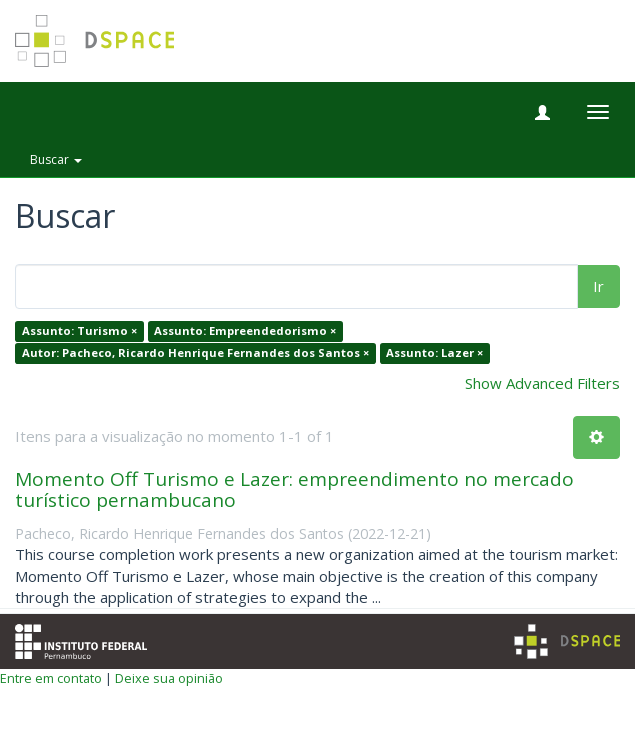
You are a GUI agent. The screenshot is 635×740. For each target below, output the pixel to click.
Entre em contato (51, 678)
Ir (598, 286)
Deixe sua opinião (169, 678)
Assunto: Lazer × (434, 352)
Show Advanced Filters (542, 383)
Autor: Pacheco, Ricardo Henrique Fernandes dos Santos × (195, 352)
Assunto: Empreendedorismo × (245, 331)
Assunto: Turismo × (79, 331)
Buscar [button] (56, 159)
